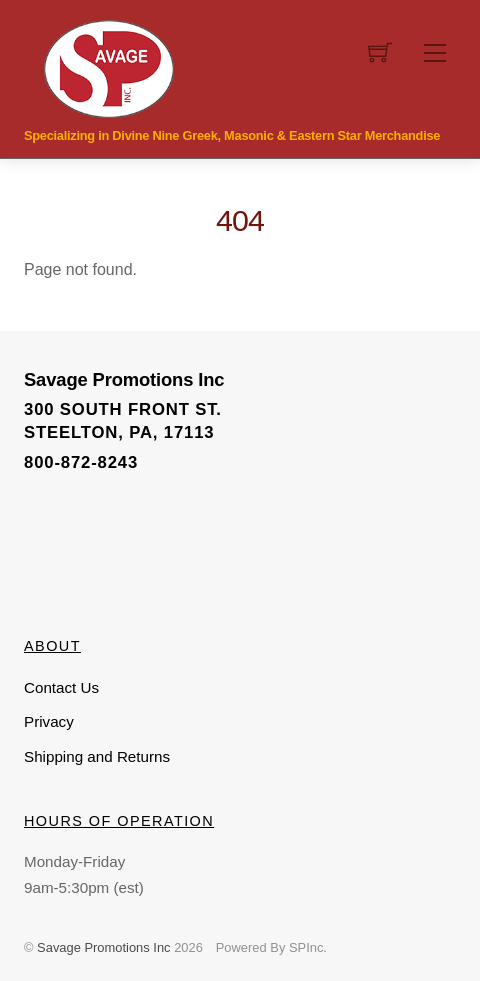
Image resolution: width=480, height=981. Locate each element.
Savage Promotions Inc (103, 947)
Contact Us (61, 687)
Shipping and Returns (97, 756)
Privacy (49, 721)
